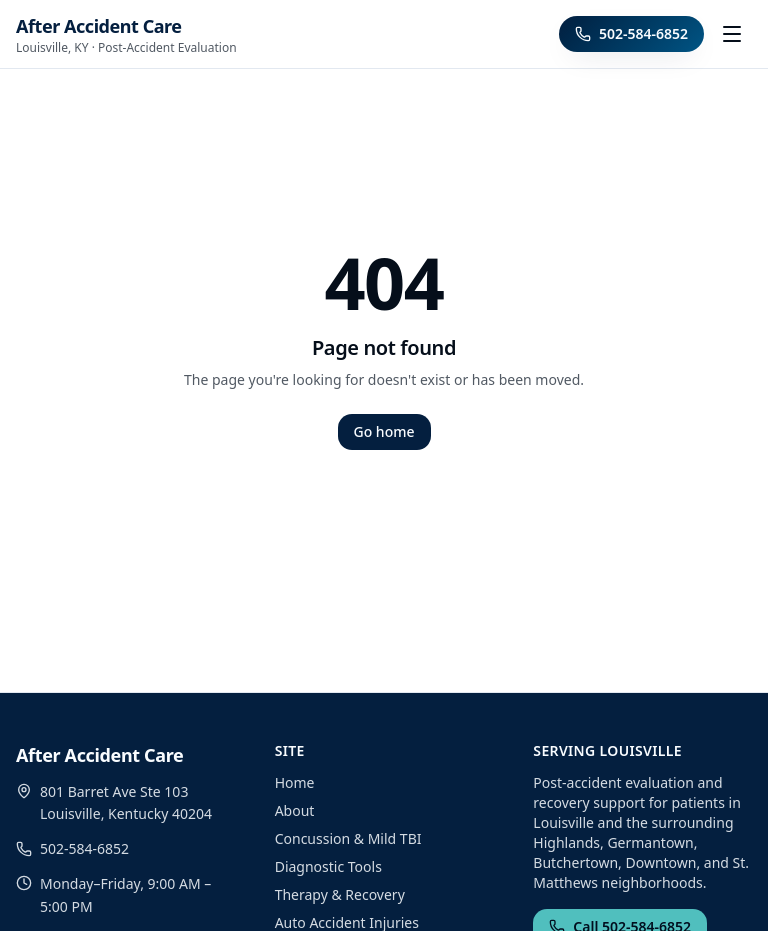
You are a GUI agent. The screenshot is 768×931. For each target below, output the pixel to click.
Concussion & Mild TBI (348, 838)
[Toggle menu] (732, 34)
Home (295, 782)
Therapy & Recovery (340, 894)
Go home (384, 431)
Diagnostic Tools (328, 866)
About (295, 810)
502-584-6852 (631, 33)
